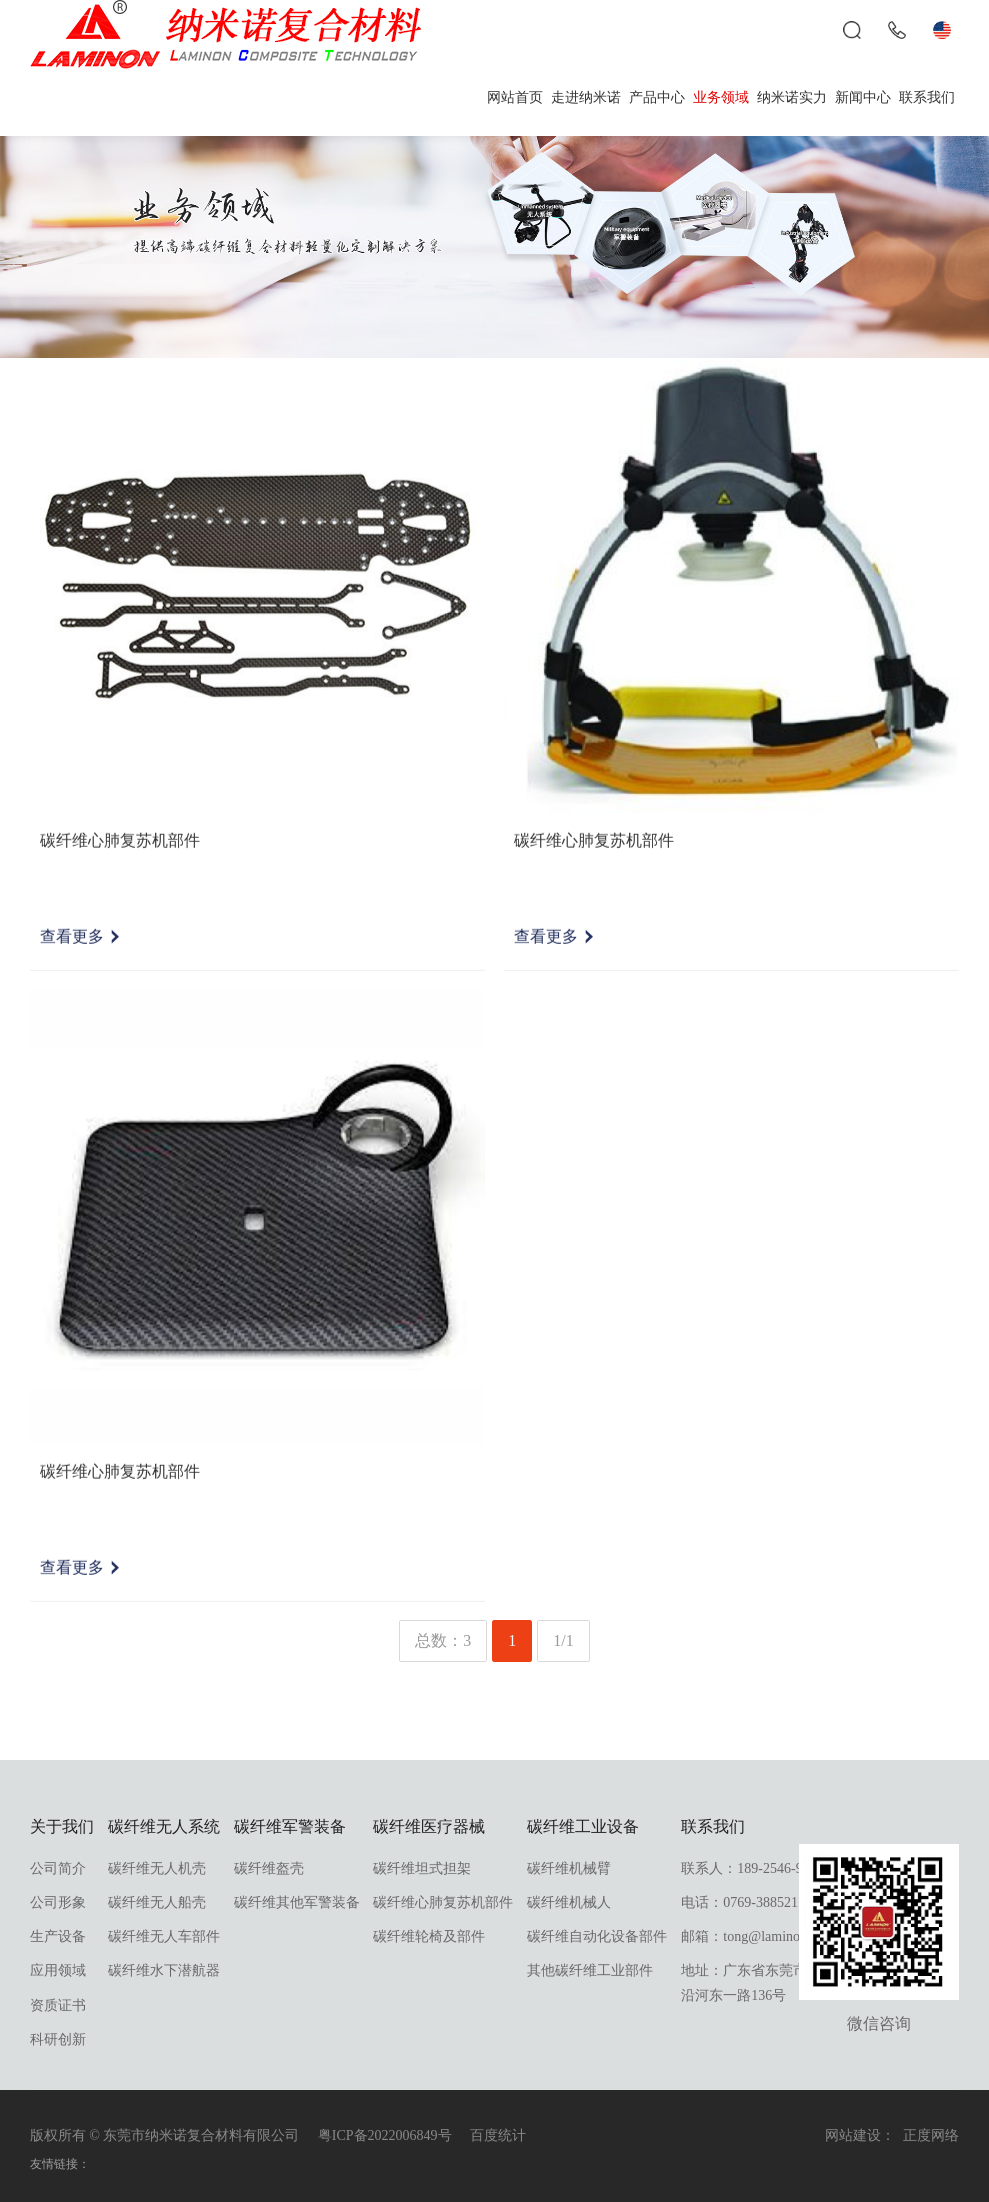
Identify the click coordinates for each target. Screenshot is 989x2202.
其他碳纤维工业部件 (590, 1970)
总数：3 (443, 1640)
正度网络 (931, 2135)
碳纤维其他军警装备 (297, 1902)
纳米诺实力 (792, 97)
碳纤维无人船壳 (157, 1902)
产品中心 (657, 97)
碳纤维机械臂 (569, 1868)
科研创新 (58, 2039)
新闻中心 (863, 97)
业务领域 (721, 97)
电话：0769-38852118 (746, 1902)
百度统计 (498, 2135)
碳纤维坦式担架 (422, 1868)
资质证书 (58, 2005)
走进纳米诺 (586, 97)
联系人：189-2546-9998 (752, 1868)
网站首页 (515, 97)
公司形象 (58, 1902)
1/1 (563, 1640)
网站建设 (853, 2135)
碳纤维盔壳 (269, 1868)
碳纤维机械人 (569, 1902)
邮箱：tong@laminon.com (757, 1936)
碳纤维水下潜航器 (164, 1970)
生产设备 (58, 1936)
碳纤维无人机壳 (157, 1868)
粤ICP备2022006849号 (385, 2135)
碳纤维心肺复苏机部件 (443, 1902)
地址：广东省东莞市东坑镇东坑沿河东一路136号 (779, 1982)
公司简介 (58, 1868)
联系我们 (927, 97)
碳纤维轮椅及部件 (429, 1936)
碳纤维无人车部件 (164, 1936)
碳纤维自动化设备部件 (597, 1936)
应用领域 (58, 1970)
